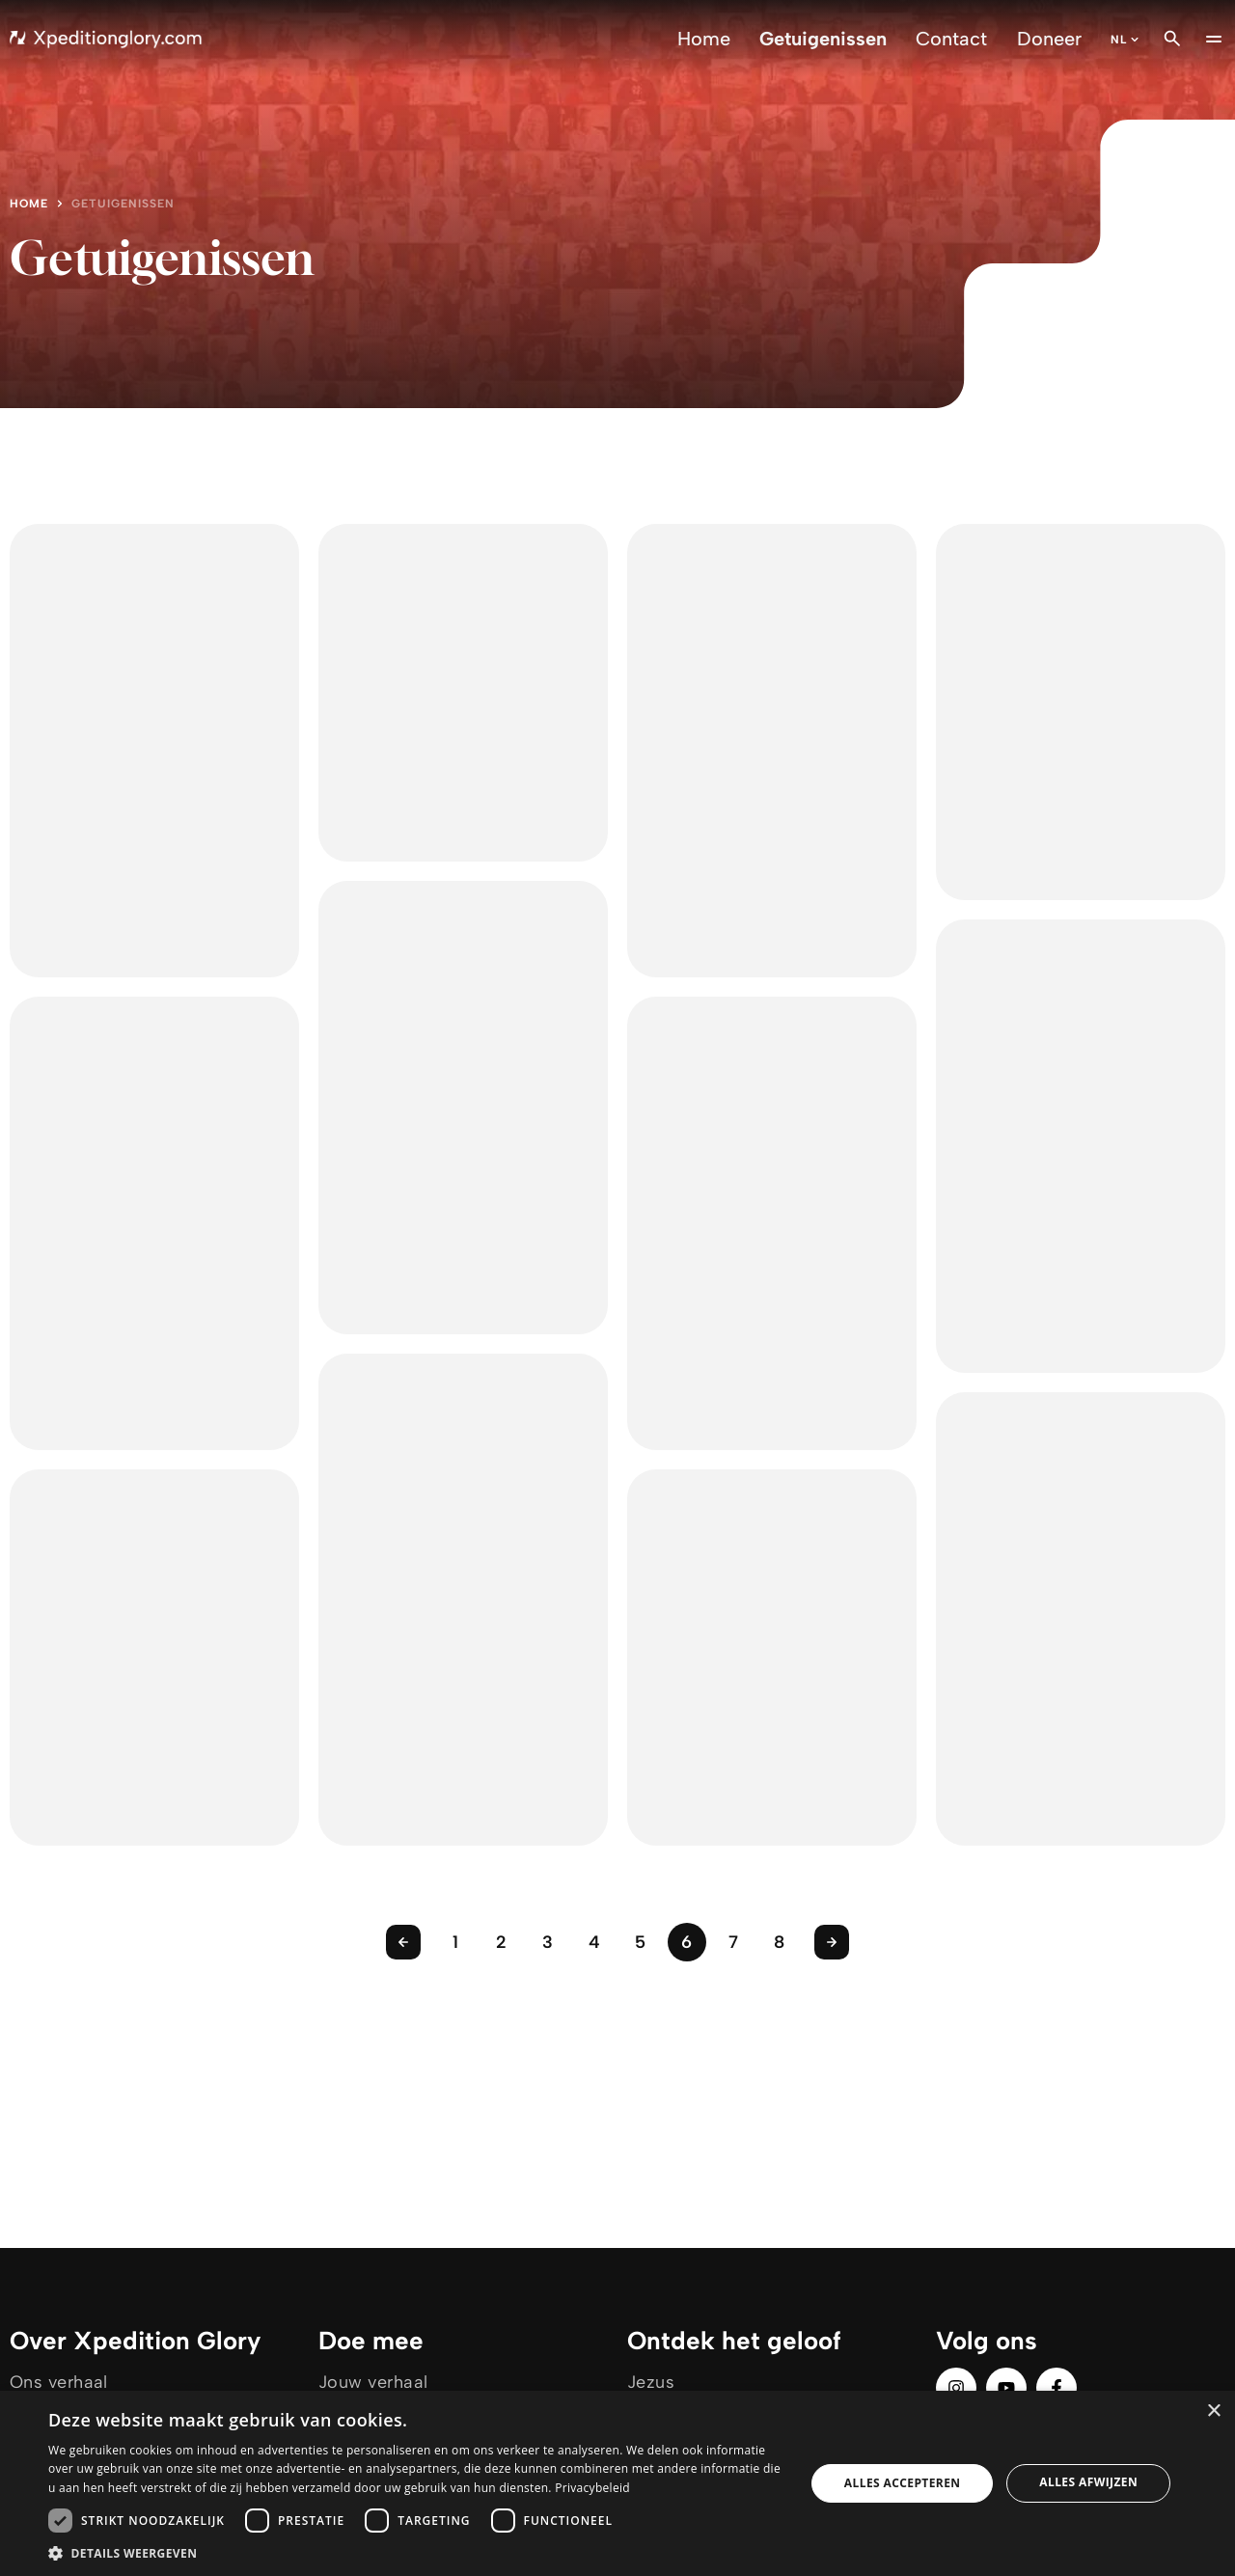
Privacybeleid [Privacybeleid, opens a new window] (592, 2488)
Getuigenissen (823, 38)
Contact (951, 38)
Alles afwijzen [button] (1088, 2482)
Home (703, 38)
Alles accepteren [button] (902, 2483)
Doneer (1049, 38)
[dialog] (617, 2483)
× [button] (1213, 2411)
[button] (415, 2552)
